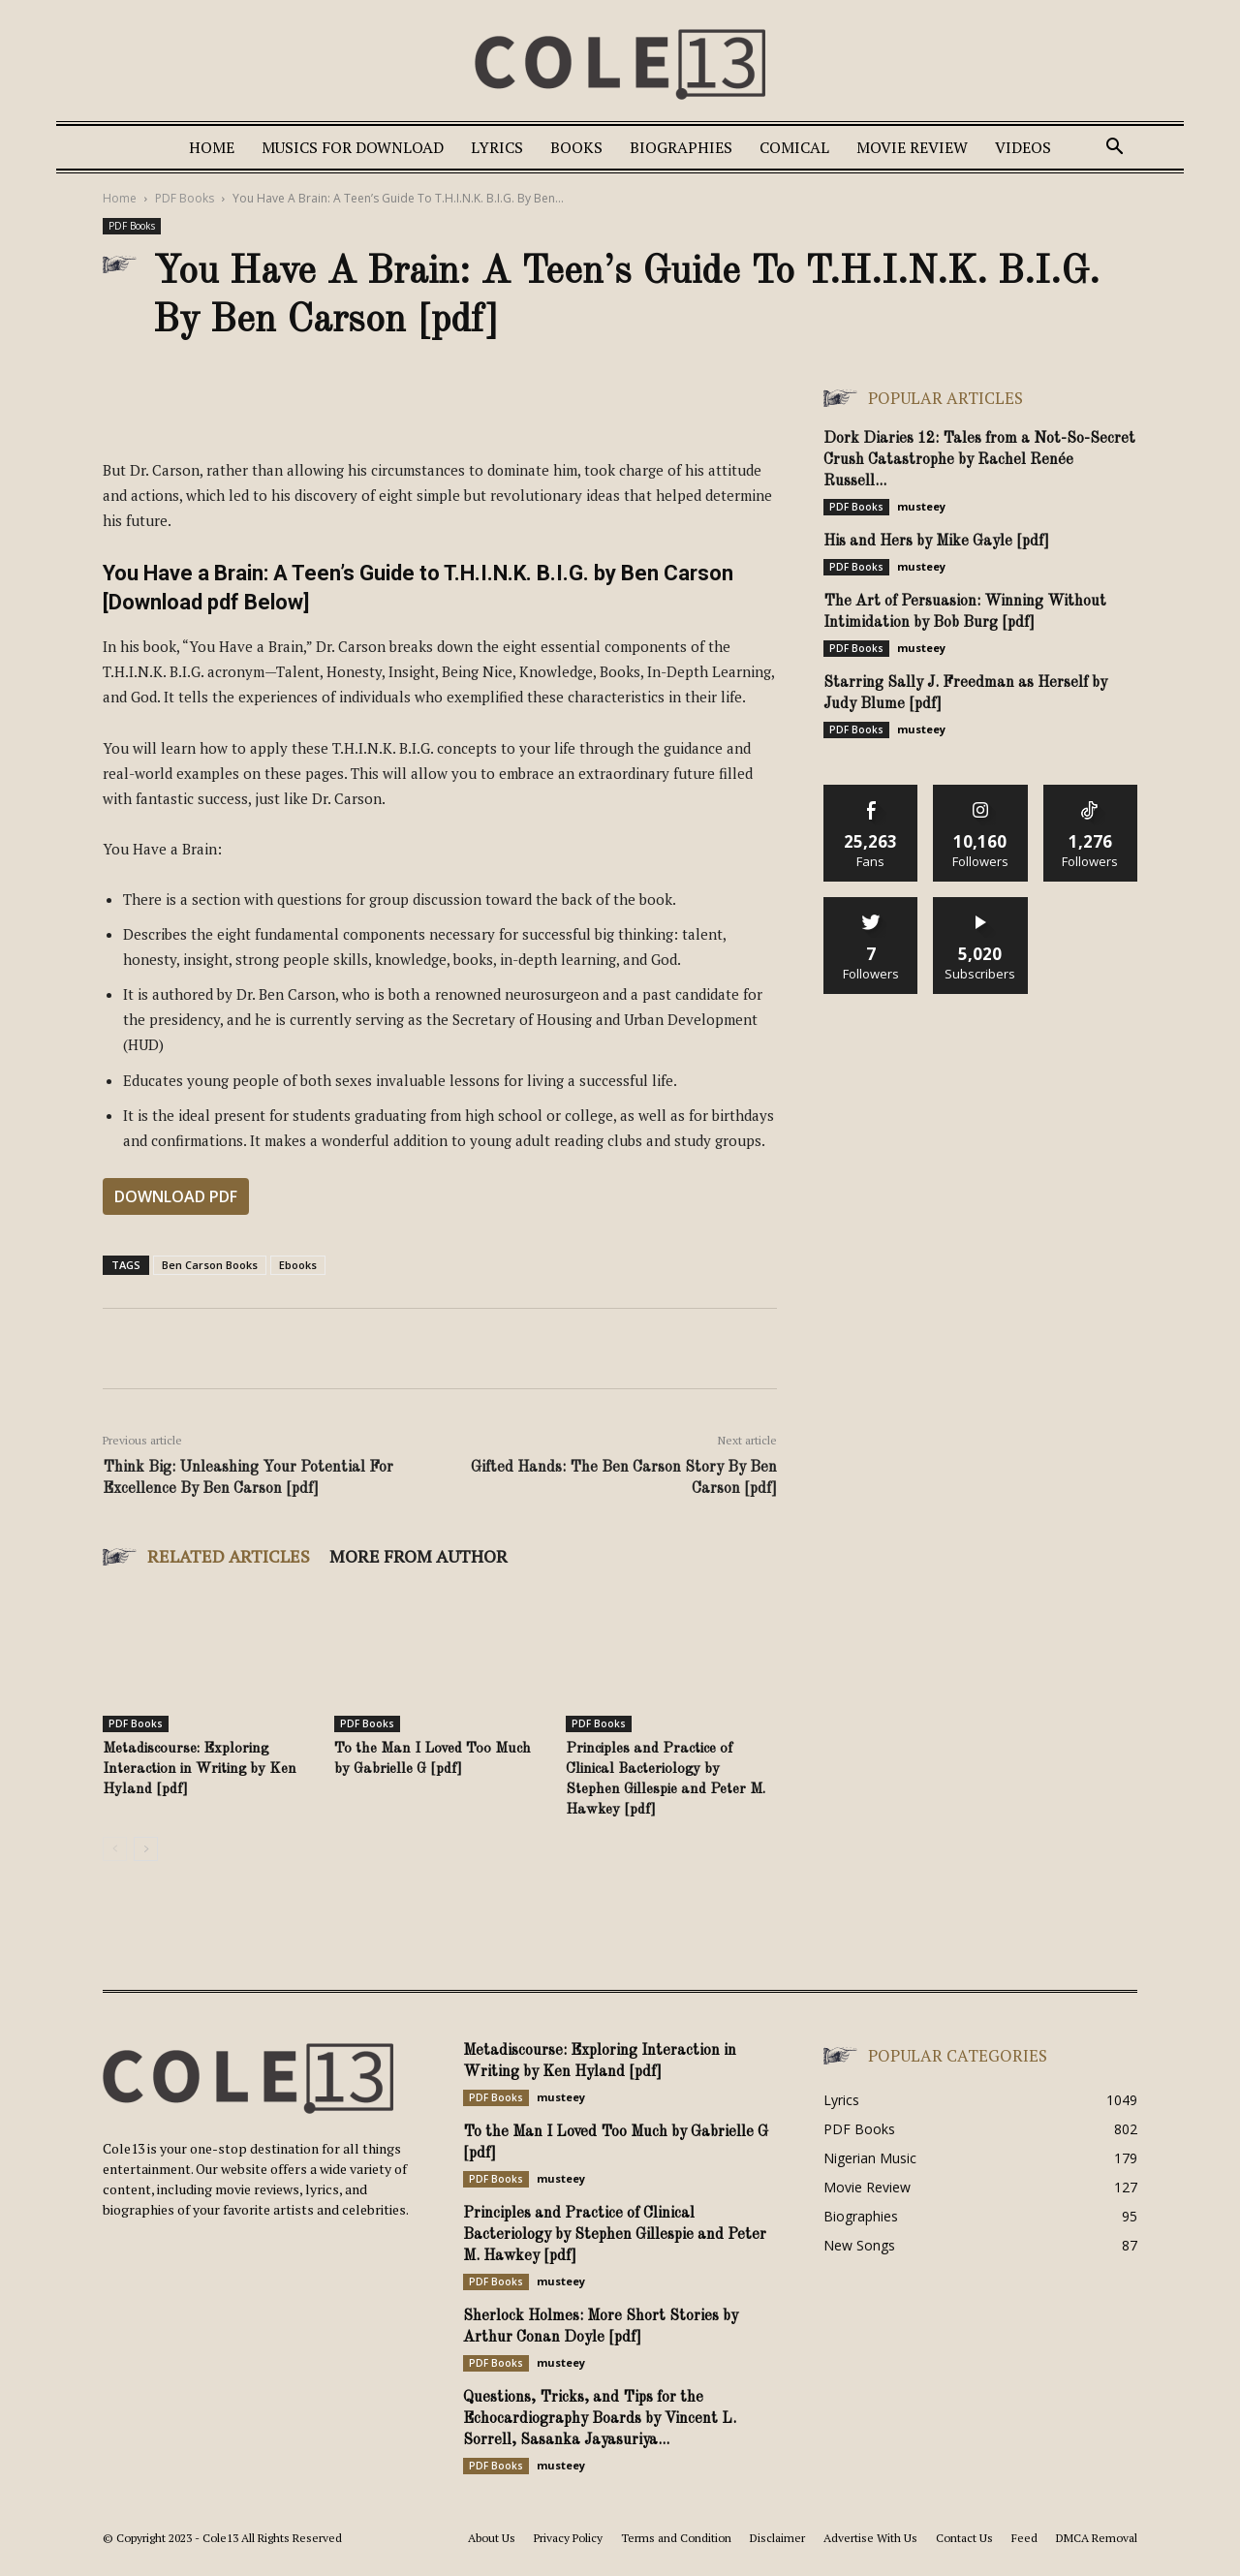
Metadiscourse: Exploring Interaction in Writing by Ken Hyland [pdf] (199, 1769)
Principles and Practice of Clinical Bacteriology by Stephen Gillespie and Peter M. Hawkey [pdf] (614, 2235)
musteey (921, 506)
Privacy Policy (568, 2537)
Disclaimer (777, 2537)
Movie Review (912, 147)
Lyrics (497, 147)
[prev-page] (115, 1849)
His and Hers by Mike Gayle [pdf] (936, 541)
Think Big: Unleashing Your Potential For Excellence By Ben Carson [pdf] (248, 1478)
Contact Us (964, 2537)
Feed (1024, 2537)
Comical (794, 147)
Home (211, 147)
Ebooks (298, 1264)
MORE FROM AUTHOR (418, 1555)
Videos (1023, 147)
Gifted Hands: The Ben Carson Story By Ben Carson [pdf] (624, 1478)
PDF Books (184, 198)
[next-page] (146, 1849)
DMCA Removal (1096, 2537)
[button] (1114, 149)
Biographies (681, 147)
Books (576, 147)
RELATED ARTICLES (228, 1555)
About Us (491, 2537)
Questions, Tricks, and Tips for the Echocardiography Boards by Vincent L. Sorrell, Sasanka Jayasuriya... (599, 2419)
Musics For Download (353, 147)
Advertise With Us (870, 2537)
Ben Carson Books (210, 1264)
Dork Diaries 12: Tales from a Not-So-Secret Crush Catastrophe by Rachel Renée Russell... (979, 460)
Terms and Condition (676, 2537)
